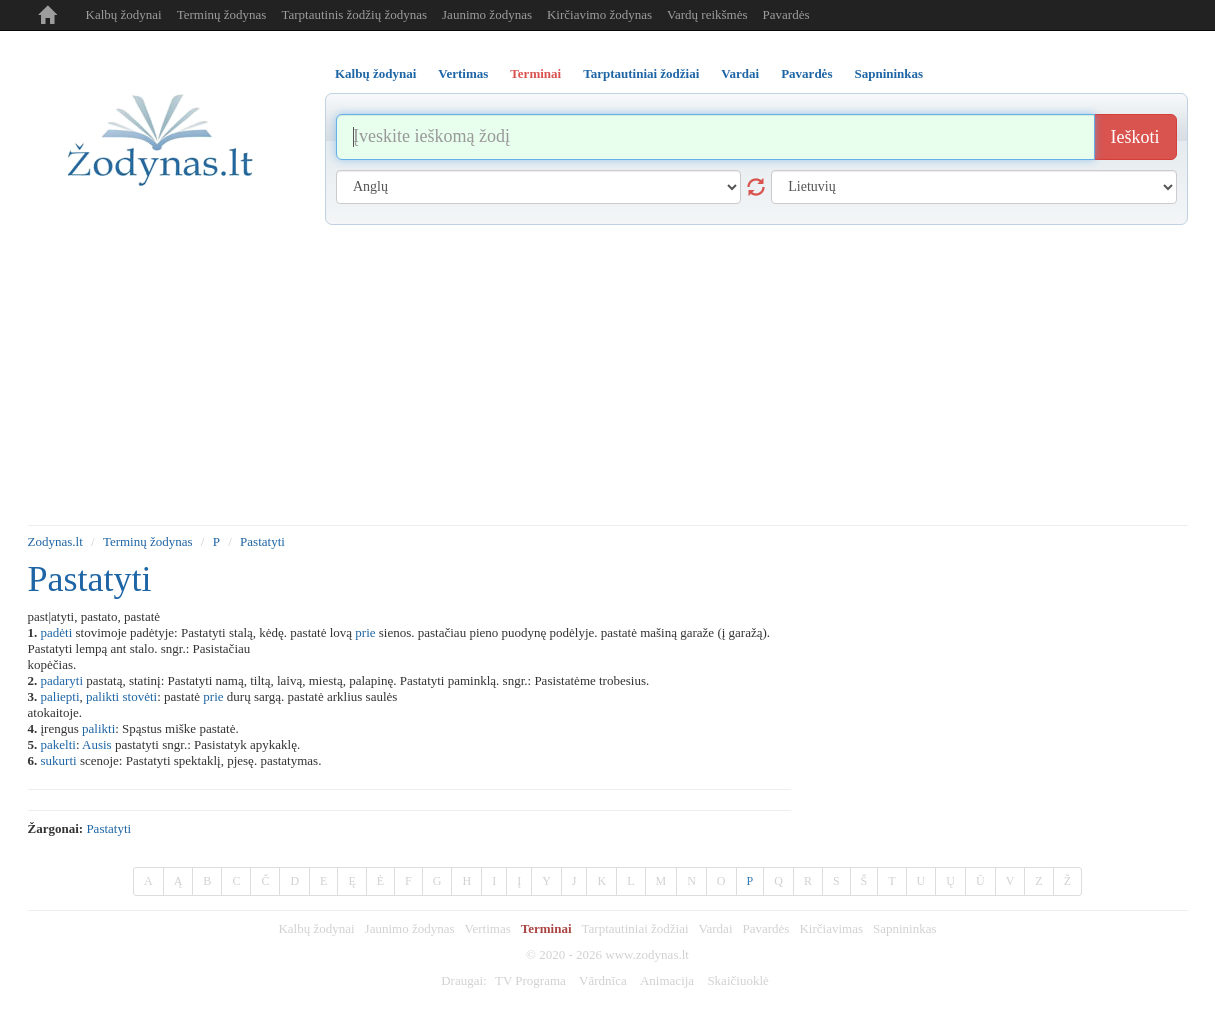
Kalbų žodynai (124, 14)
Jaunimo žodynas (487, 14)
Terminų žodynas (222, 14)
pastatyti (108, 828)
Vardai (716, 928)
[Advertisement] (608, 375)
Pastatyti (262, 541)
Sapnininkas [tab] (888, 73)
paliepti (60, 696)
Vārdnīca (603, 980)
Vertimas (488, 928)
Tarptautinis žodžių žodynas (354, 14)
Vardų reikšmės (707, 14)
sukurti (59, 760)
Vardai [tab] (740, 73)
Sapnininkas (905, 928)
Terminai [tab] (535, 73)
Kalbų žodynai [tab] (375, 73)
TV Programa (530, 980)
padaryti (62, 680)
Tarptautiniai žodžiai (635, 928)
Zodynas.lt (55, 541)
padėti (57, 632)
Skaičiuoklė (737, 980)
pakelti (58, 744)
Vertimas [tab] (463, 73)
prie (365, 632)
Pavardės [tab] (806, 73)
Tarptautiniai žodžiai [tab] (641, 73)
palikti (102, 696)
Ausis (97, 744)
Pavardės (786, 14)
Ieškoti (1135, 137)
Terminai (546, 928)
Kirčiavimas (831, 928)
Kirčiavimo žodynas (599, 14)
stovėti (139, 696)
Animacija (667, 980)
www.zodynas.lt (647, 954)
